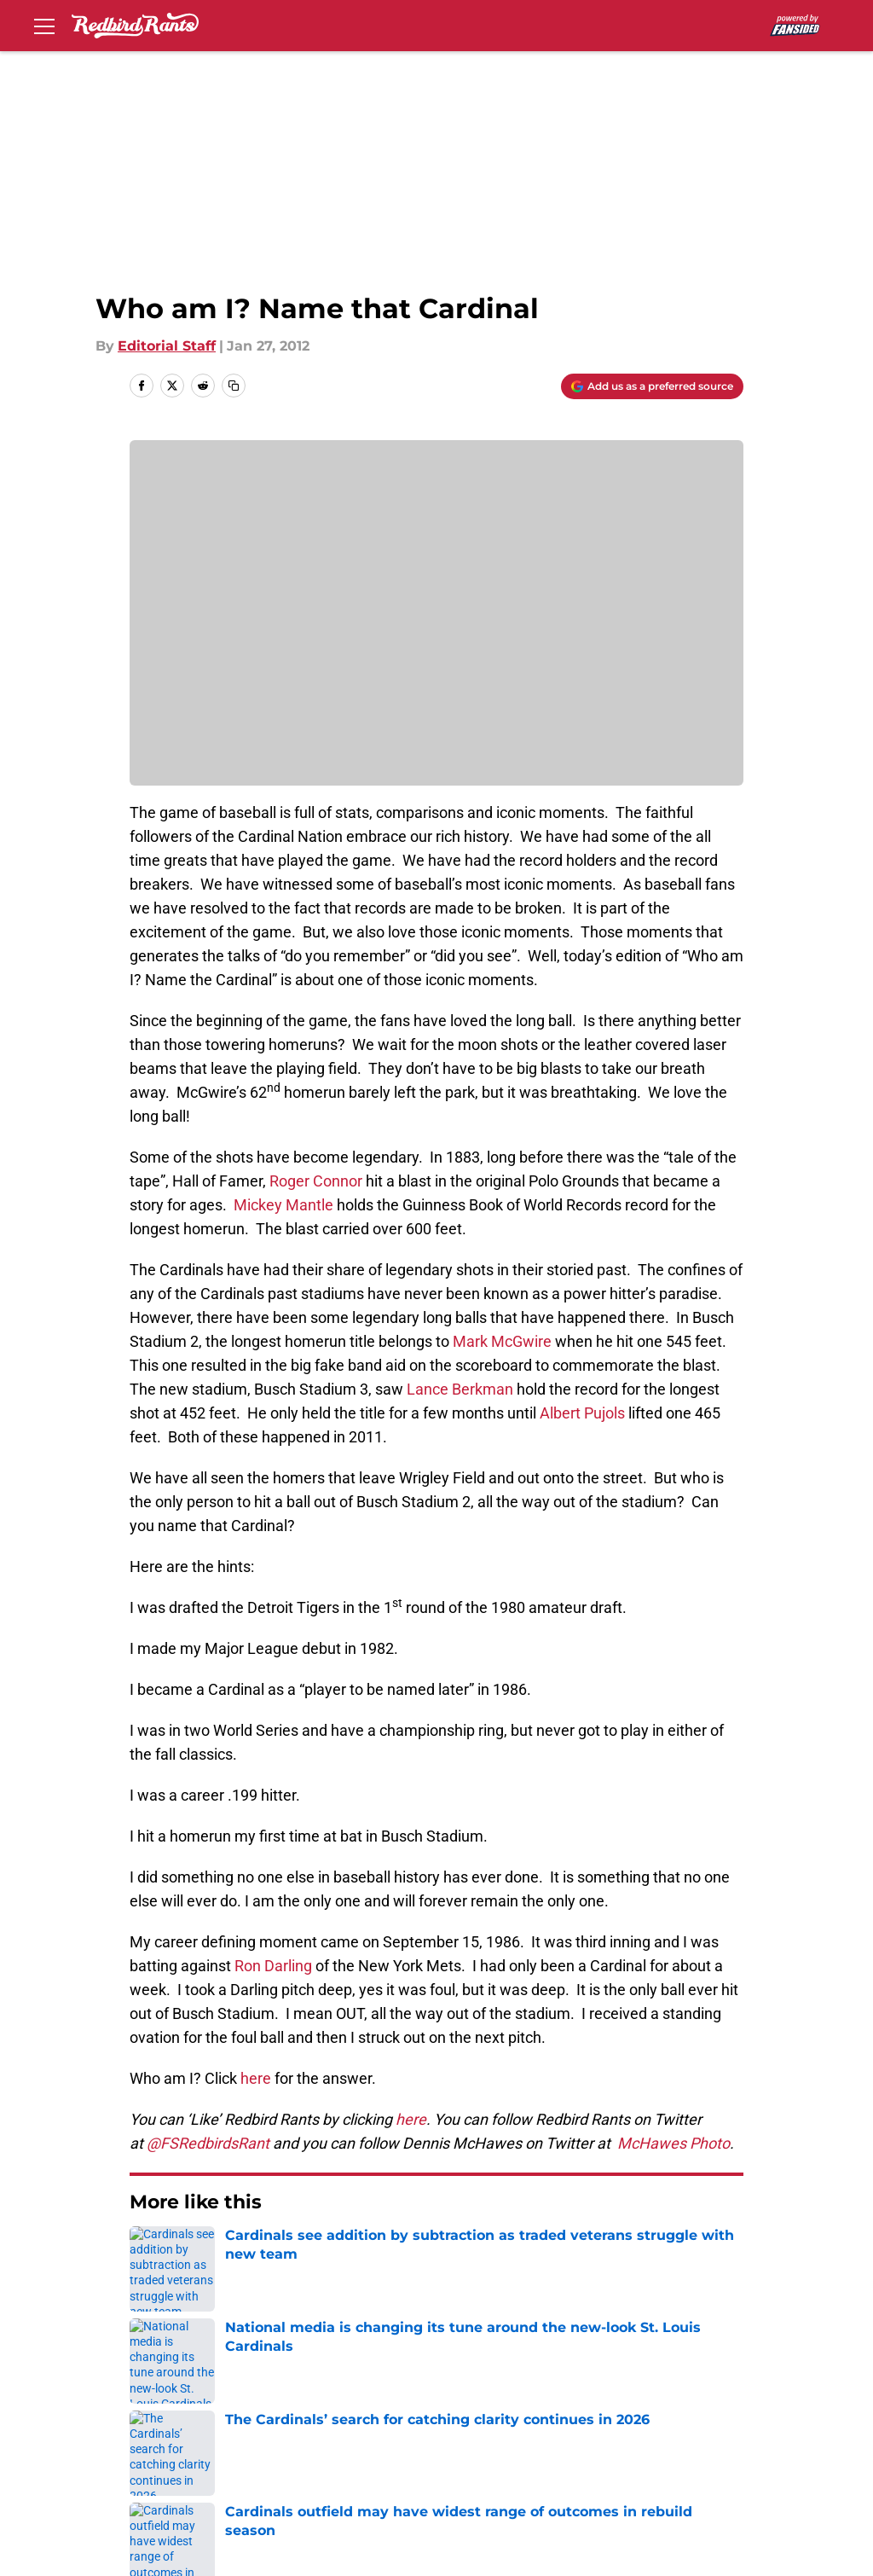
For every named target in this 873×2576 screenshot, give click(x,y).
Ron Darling (274, 1966)
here (256, 2078)
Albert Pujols (584, 1413)
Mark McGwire (504, 1341)
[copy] (234, 385)
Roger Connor (317, 1181)
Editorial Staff (167, 346)
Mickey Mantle (285, 1205)
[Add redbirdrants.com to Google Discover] (652, 386)
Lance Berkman (462, 1389)
